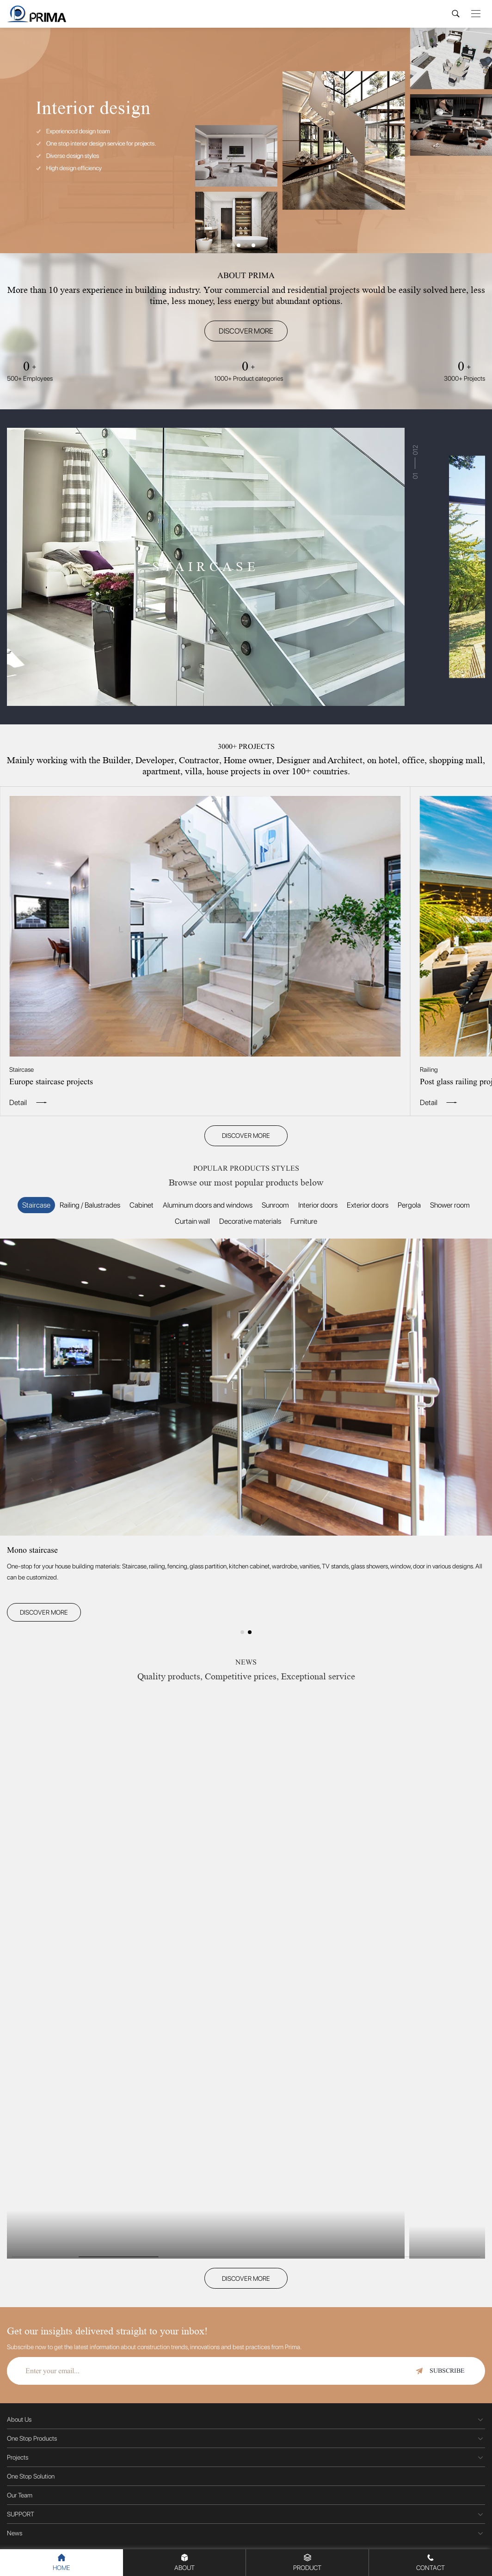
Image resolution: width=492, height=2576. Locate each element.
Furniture (303, 1221)
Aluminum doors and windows (207, 1205)
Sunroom (275, 1205)
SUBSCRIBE (440, 2371)
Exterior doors (367, 1205)
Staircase (36, 1205)
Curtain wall (192, 1221)
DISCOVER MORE (246, 331)
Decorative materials (250, 1221)
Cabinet (141, 1205)
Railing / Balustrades (90, 1205)
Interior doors (318, 1205)
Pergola (409, 1205)
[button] (238, 245)
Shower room (450, 1205)
